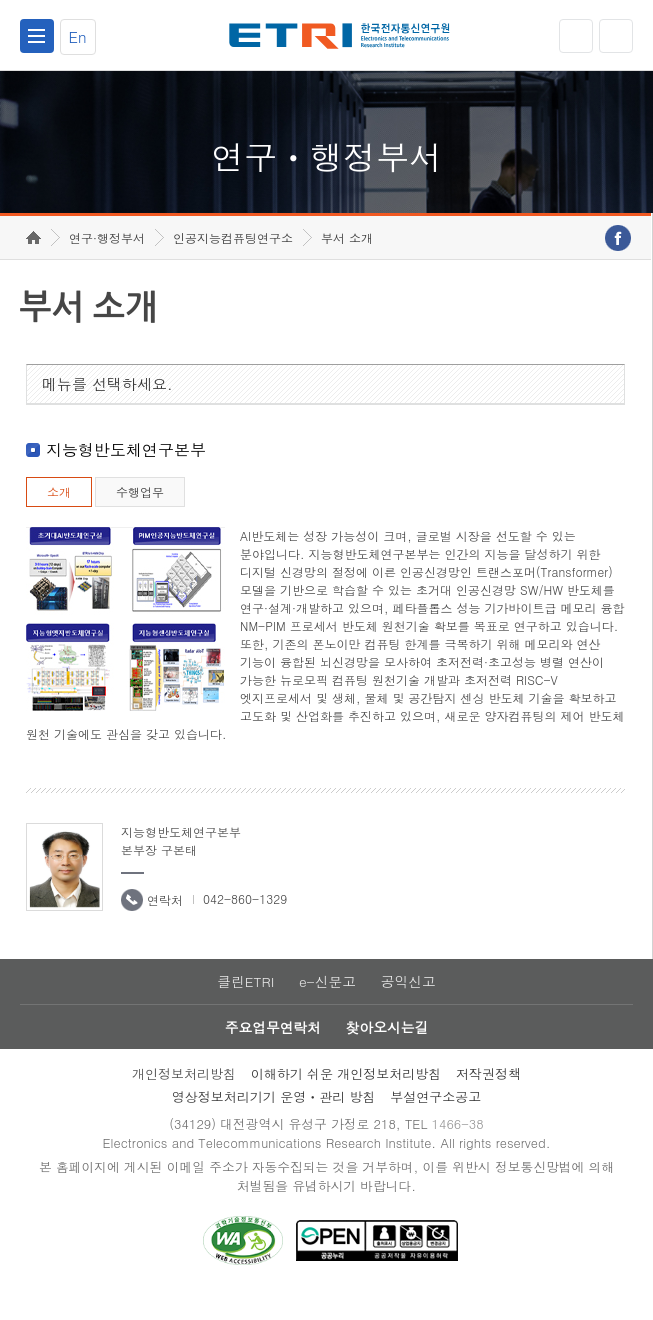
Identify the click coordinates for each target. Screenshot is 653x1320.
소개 (59, 511)
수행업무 (140, 511)
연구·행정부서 (107, 257)
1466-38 (459, 1147)
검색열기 (616, 36)
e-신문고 (327, 1002)
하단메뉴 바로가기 (0, 0)
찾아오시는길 (388, 1049)
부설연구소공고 (435, 1119)
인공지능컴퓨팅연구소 (233, 257)
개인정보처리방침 (184, 1096)
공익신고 (409, 1002)
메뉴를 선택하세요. (107, 403)
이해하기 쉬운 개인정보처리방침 (346, 1096)
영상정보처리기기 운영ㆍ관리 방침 (274, 1119)
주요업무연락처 (272, 1049)
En (78, 36)
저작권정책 (488, 1096)
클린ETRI (245, 1002)
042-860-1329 (245, 918)
